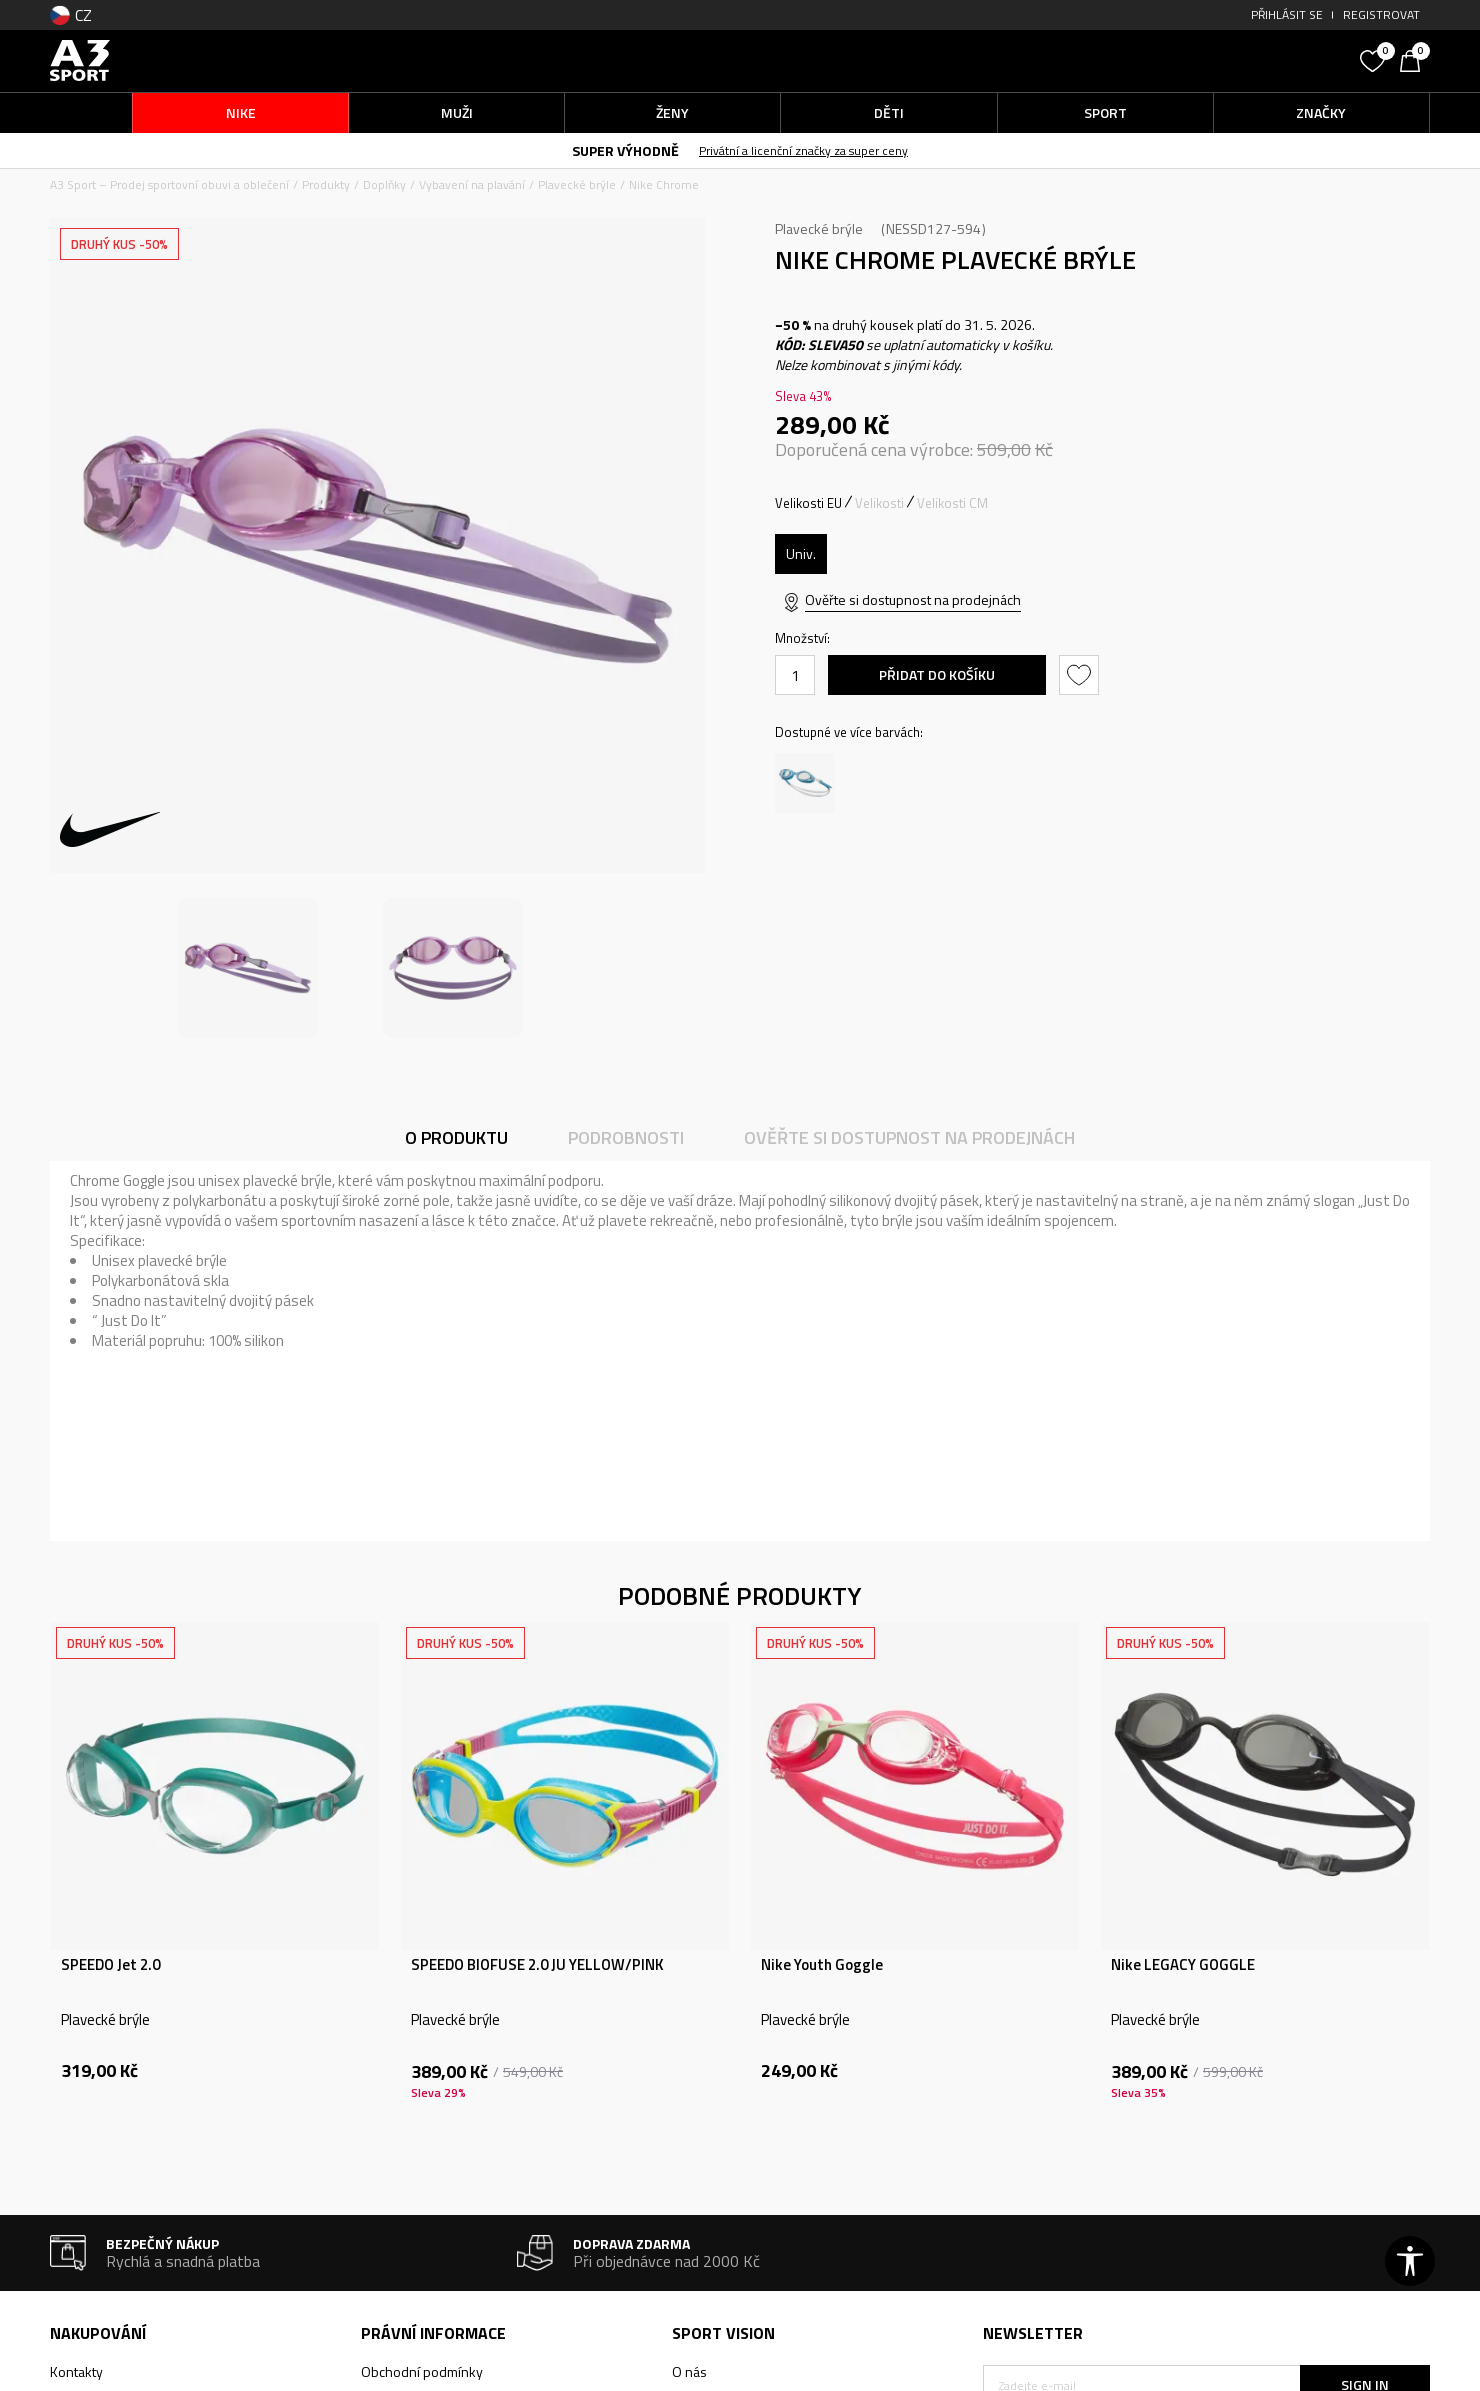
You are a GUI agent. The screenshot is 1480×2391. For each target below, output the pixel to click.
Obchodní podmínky (422, 2371)
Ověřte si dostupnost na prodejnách (913, 599)
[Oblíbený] (1375, 59)
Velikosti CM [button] (952, 503)
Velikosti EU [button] (808, 503)
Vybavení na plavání (472, 184)
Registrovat (1381, 14)
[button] (1200, 60)
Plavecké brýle (577, 184)
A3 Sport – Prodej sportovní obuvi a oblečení (169, 184)
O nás (689, 2371)
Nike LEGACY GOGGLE (1183, 1965)
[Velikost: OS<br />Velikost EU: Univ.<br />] (801, 554)
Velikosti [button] (879, 503)
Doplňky (384, 184)
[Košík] (1415, 59)
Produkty (326, 184)
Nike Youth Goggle (822, 1965)
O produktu (456, 1137)
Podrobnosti (626, 1137)
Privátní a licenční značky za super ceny (803, 150)
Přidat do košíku (937, 674)
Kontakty (76, 2371)
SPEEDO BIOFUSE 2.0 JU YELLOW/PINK (537, 1965)
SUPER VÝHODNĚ (625, 150)
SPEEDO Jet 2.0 (110, 1965)
